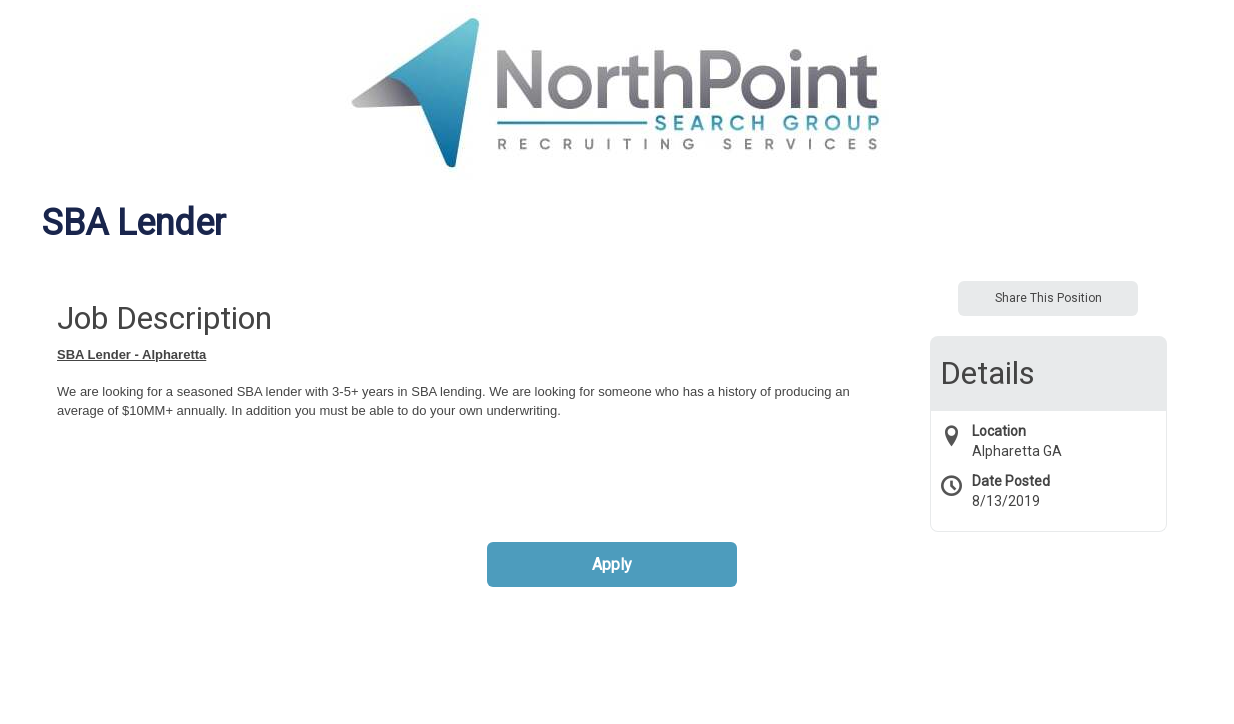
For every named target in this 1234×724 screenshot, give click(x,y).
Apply (612, 564)
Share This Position (1048, 298)
